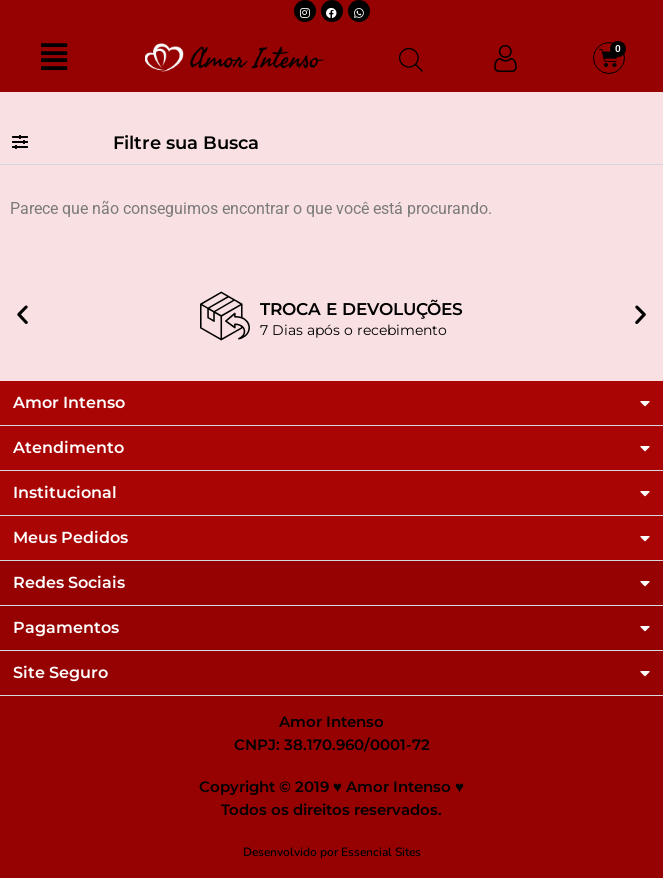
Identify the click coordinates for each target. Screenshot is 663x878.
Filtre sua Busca (186, 143)
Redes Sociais (69, 583)
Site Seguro (60, 673)
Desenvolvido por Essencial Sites (332, 852)
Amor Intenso (69, 403)
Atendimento (68, 448)
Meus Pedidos (70, 538)
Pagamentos (66, 628)
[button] (331, 143)
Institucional (65, 493)
